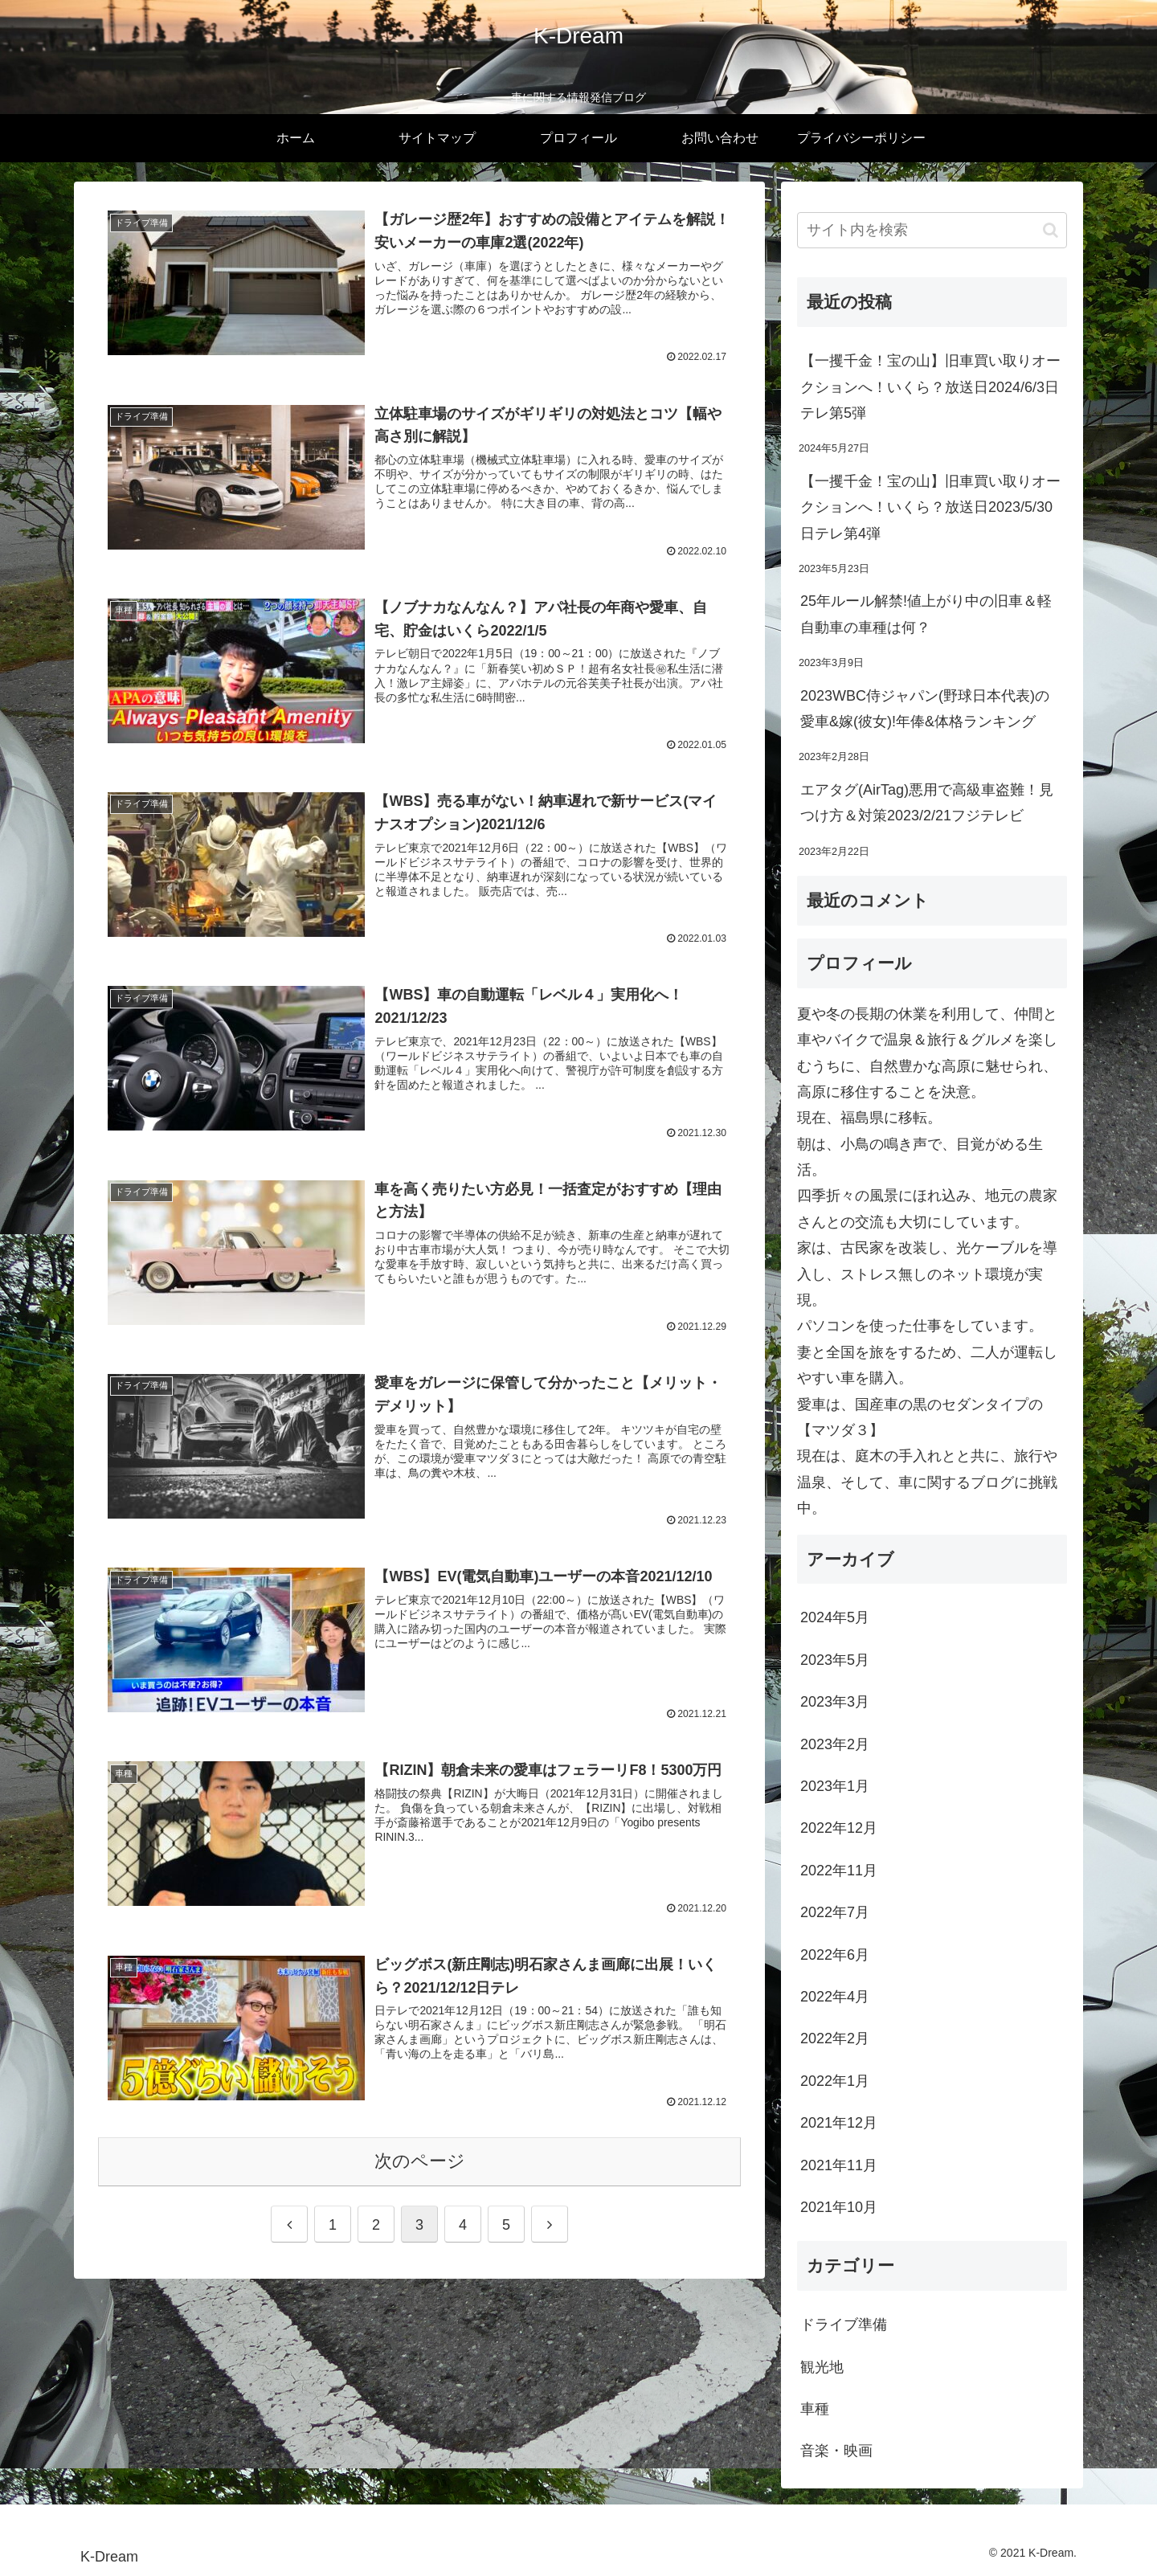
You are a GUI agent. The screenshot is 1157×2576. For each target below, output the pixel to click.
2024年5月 (834, 1617)
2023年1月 (834, 1786)
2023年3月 (834, 1702)
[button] (1050, 230)
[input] (932, 230)
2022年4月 (834, 1997)
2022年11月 (838, 1870)
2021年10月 (838, 2207)
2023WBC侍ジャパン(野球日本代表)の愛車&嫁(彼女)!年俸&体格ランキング (924, 709)
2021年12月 (838, 2123)
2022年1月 (834, 2081)
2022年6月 (834, 1955)
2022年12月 (838, 1828)
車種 (814, 2409)
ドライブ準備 (843, 2324)
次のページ (419, 2162)
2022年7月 (834, 1912)
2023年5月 (834, 1660)
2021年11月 (838, 2165)
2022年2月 (834, 2038)
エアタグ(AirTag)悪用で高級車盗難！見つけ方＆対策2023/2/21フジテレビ (926, 803)
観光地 (822, 2367)
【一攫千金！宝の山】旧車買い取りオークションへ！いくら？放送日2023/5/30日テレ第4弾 (930, 507)
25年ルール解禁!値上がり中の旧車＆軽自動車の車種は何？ (926, 614)
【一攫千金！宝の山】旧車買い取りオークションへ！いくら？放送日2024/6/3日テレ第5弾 (930, 387)
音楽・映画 (836, 2451)
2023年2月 (834, 1744)
